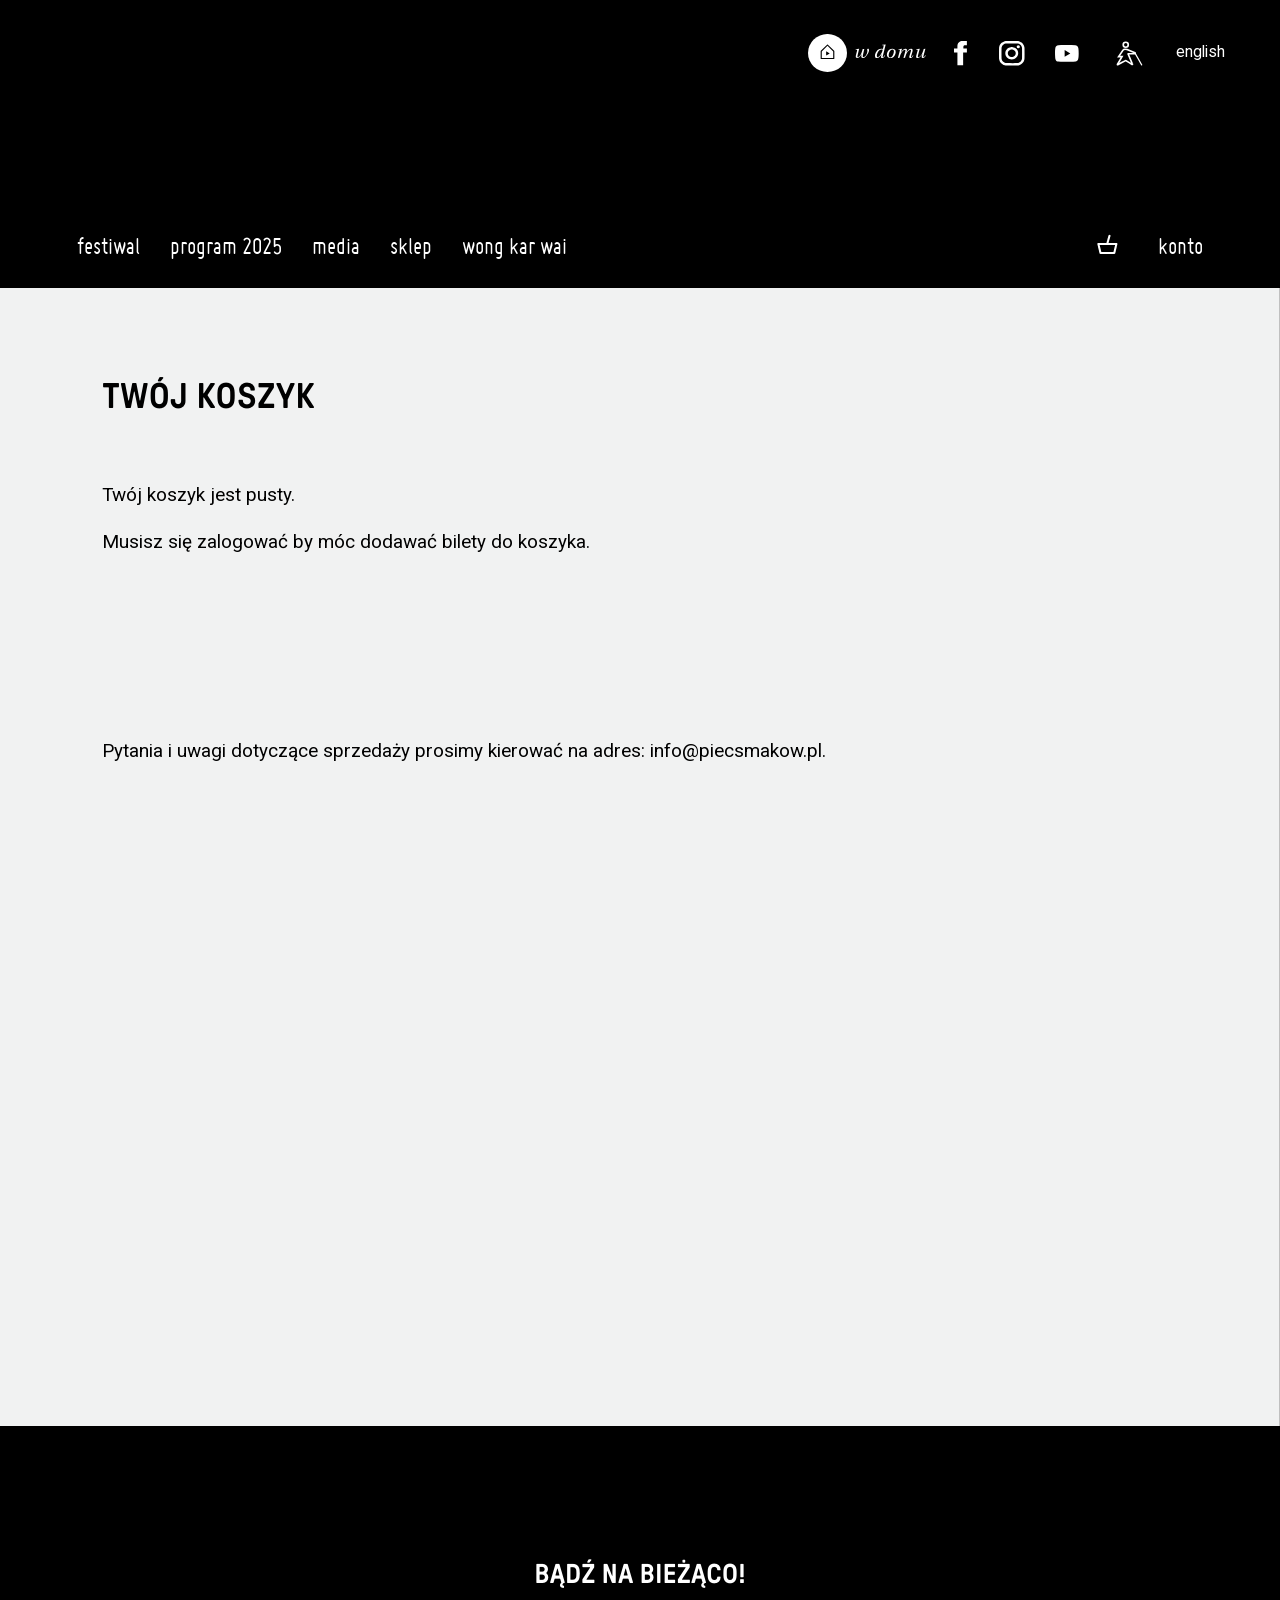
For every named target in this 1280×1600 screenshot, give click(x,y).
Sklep (411, 255)
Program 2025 (226, 255)
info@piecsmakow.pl (736, 750)
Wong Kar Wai (514, 255)
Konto (1180, 246)
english (1200, 51)
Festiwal (108, 255)
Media (336, 255)
